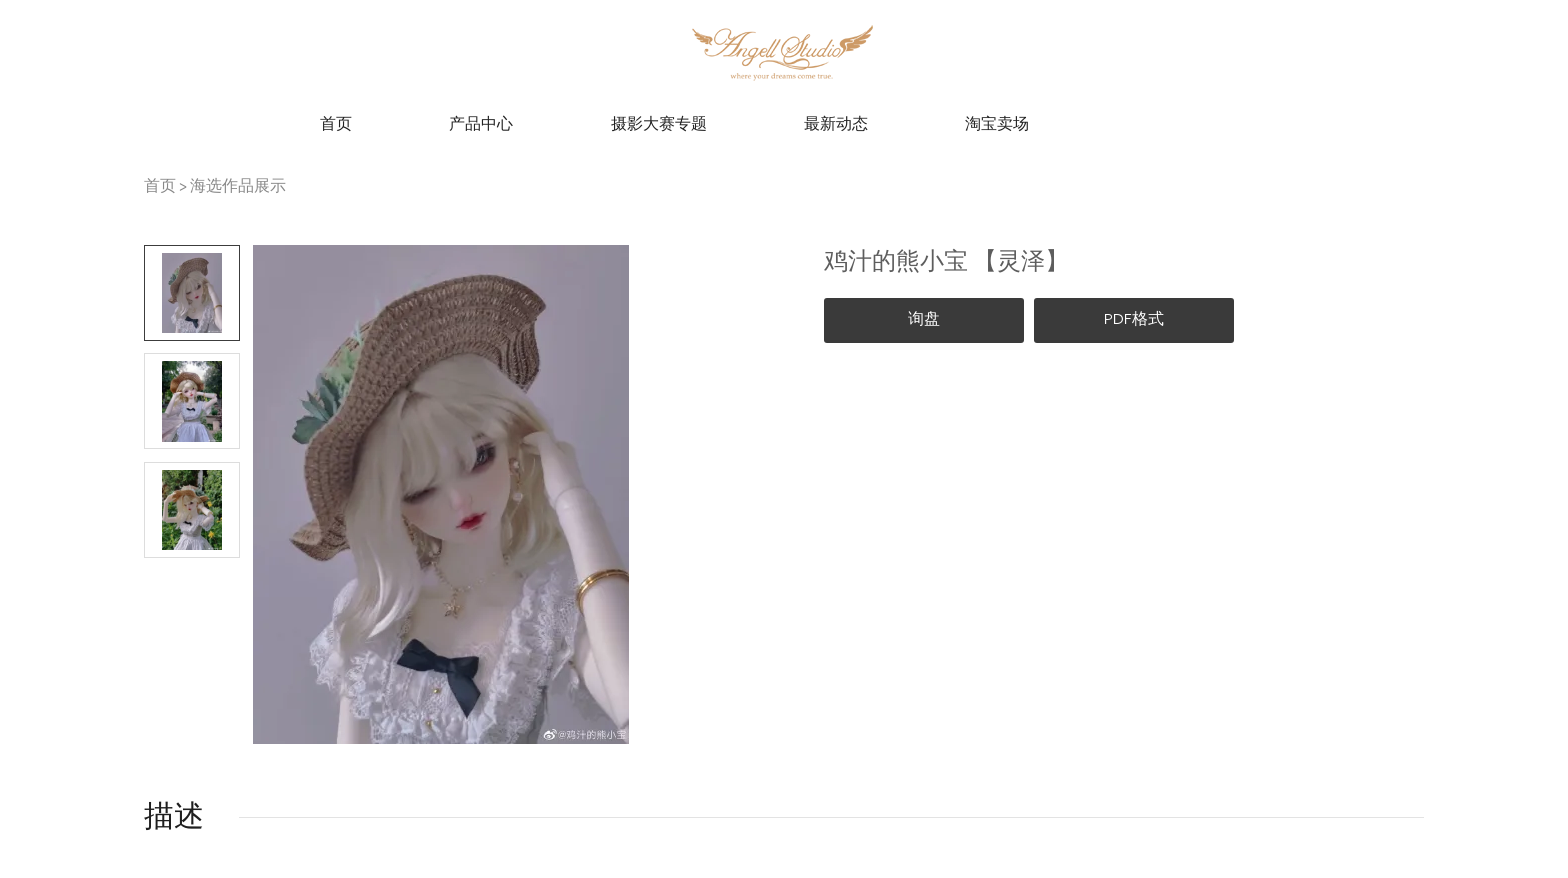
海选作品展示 (238, 187)
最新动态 (836, 125)
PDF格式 (1134, 320)
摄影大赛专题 (659, 125)
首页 (336, 125)
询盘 (924, 320)
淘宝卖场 (997, 125)
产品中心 (481, 125)
